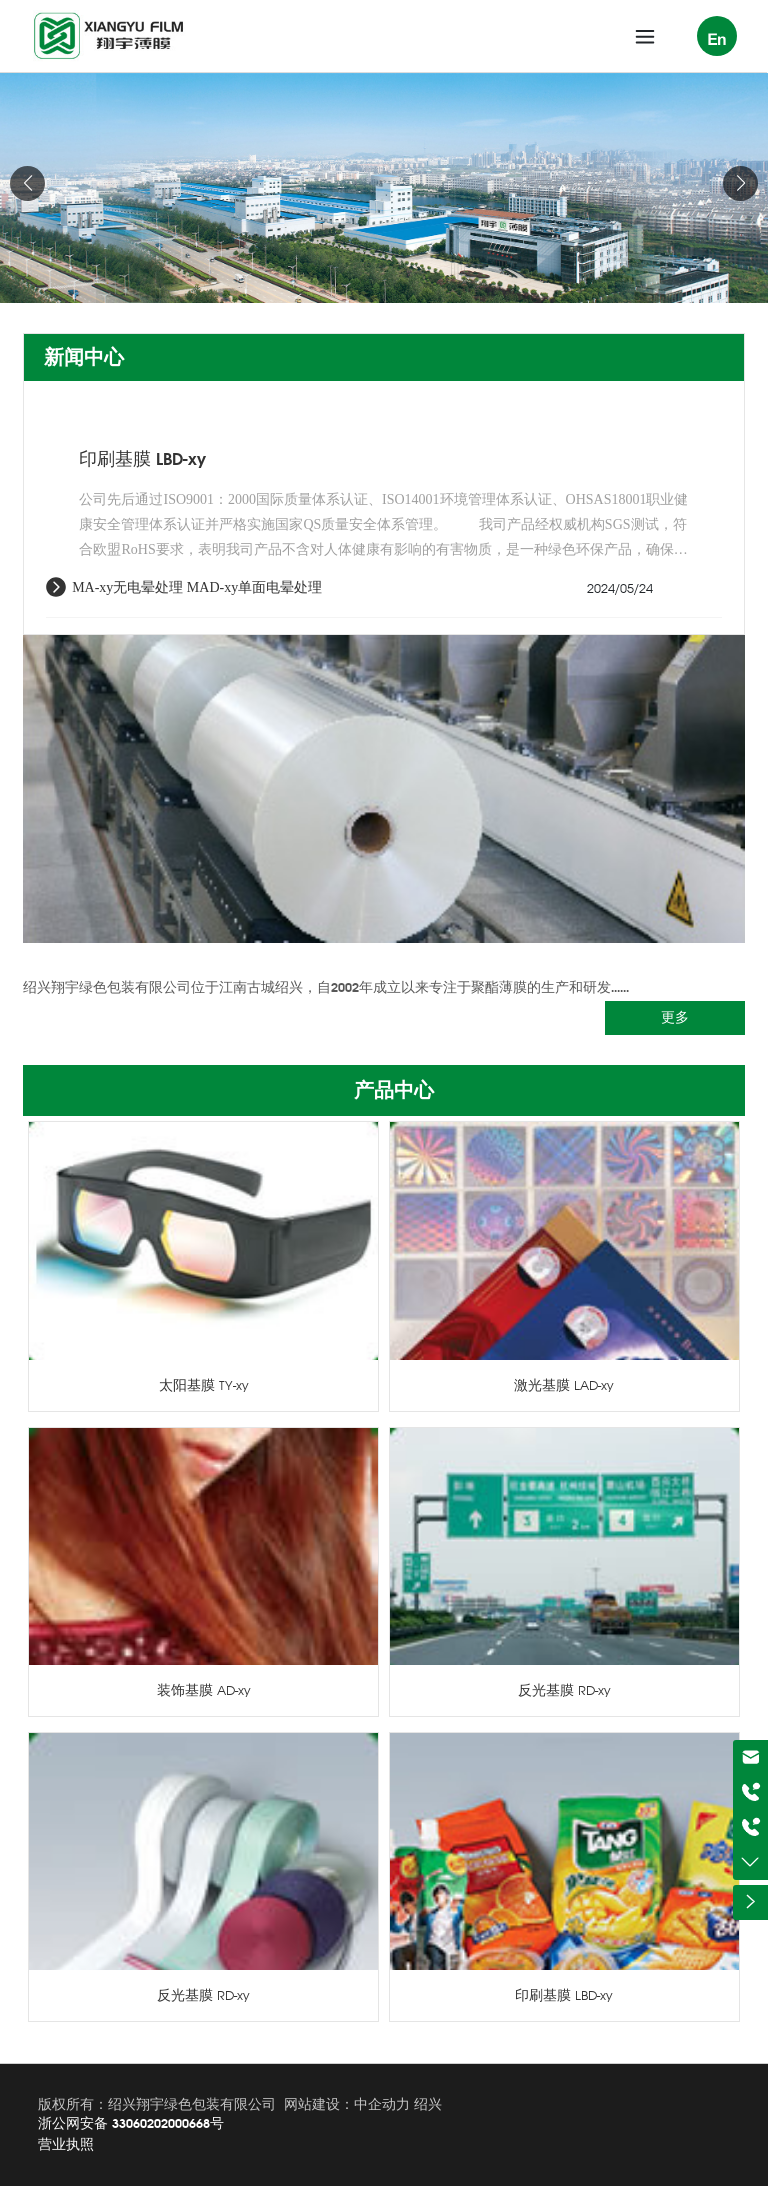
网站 (298, 2104)
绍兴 (428, 2104)
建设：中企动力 (361, 2104)
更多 (675, 1017)
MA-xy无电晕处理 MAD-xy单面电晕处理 (197, 587)
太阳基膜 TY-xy (204, 1385)
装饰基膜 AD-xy (204, 1690)
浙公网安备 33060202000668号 (131, 2123)
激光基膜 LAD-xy (564, 1385)
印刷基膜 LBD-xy (142, 458)
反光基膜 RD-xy (564, 1690)
